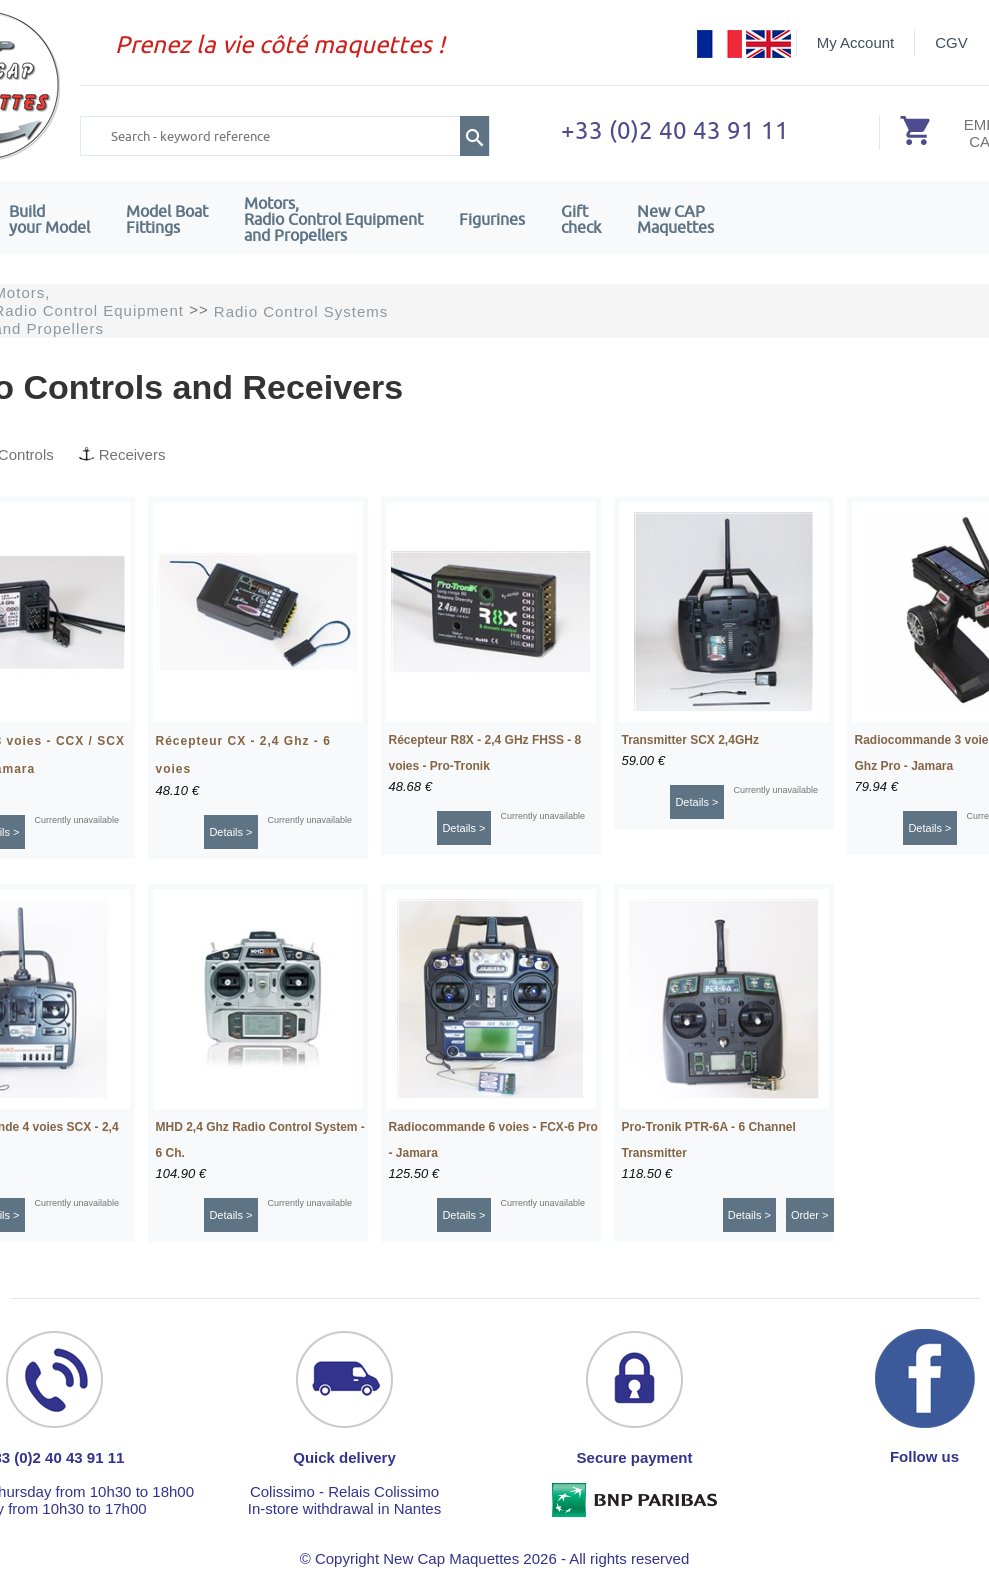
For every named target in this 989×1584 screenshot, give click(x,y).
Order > (810, 1215)
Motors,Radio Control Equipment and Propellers (333, 219)
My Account (856, 42)
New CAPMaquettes (675, 219)
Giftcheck (581, 219)
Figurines (492, 219)
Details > (230, 832)
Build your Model (49, 219)
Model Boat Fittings (167, 219)
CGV (951, 42)
